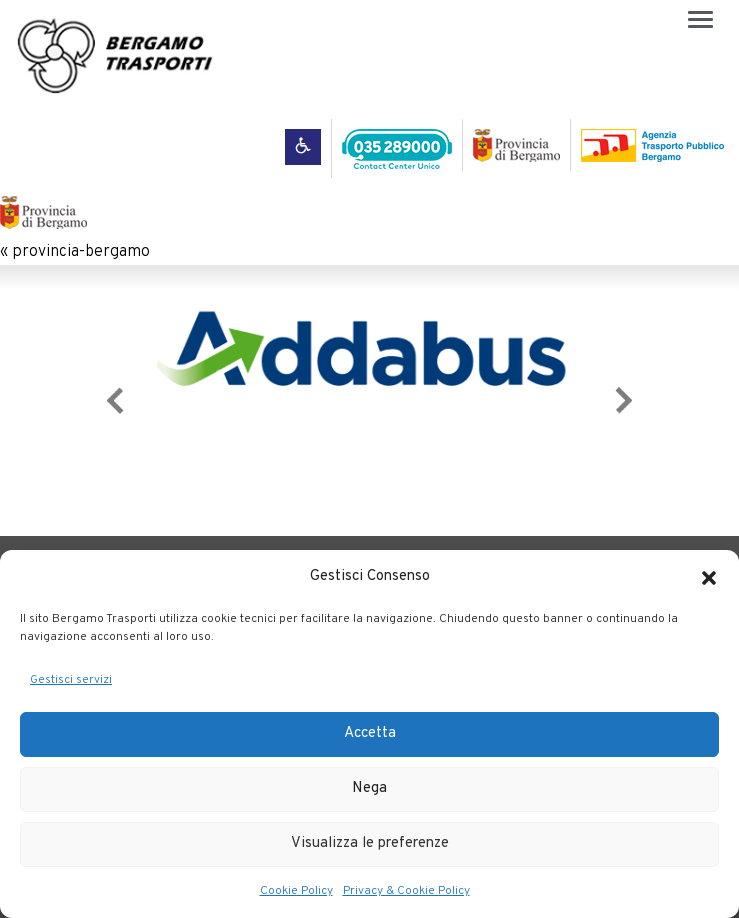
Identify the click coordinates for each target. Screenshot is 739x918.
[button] (709, 578)
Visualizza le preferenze (370, 843)
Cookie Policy (296, 891)
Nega (369, 788)
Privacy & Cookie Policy (406, 891)
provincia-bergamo (81, 252)
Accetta (370, 733)
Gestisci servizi (71, 680)
